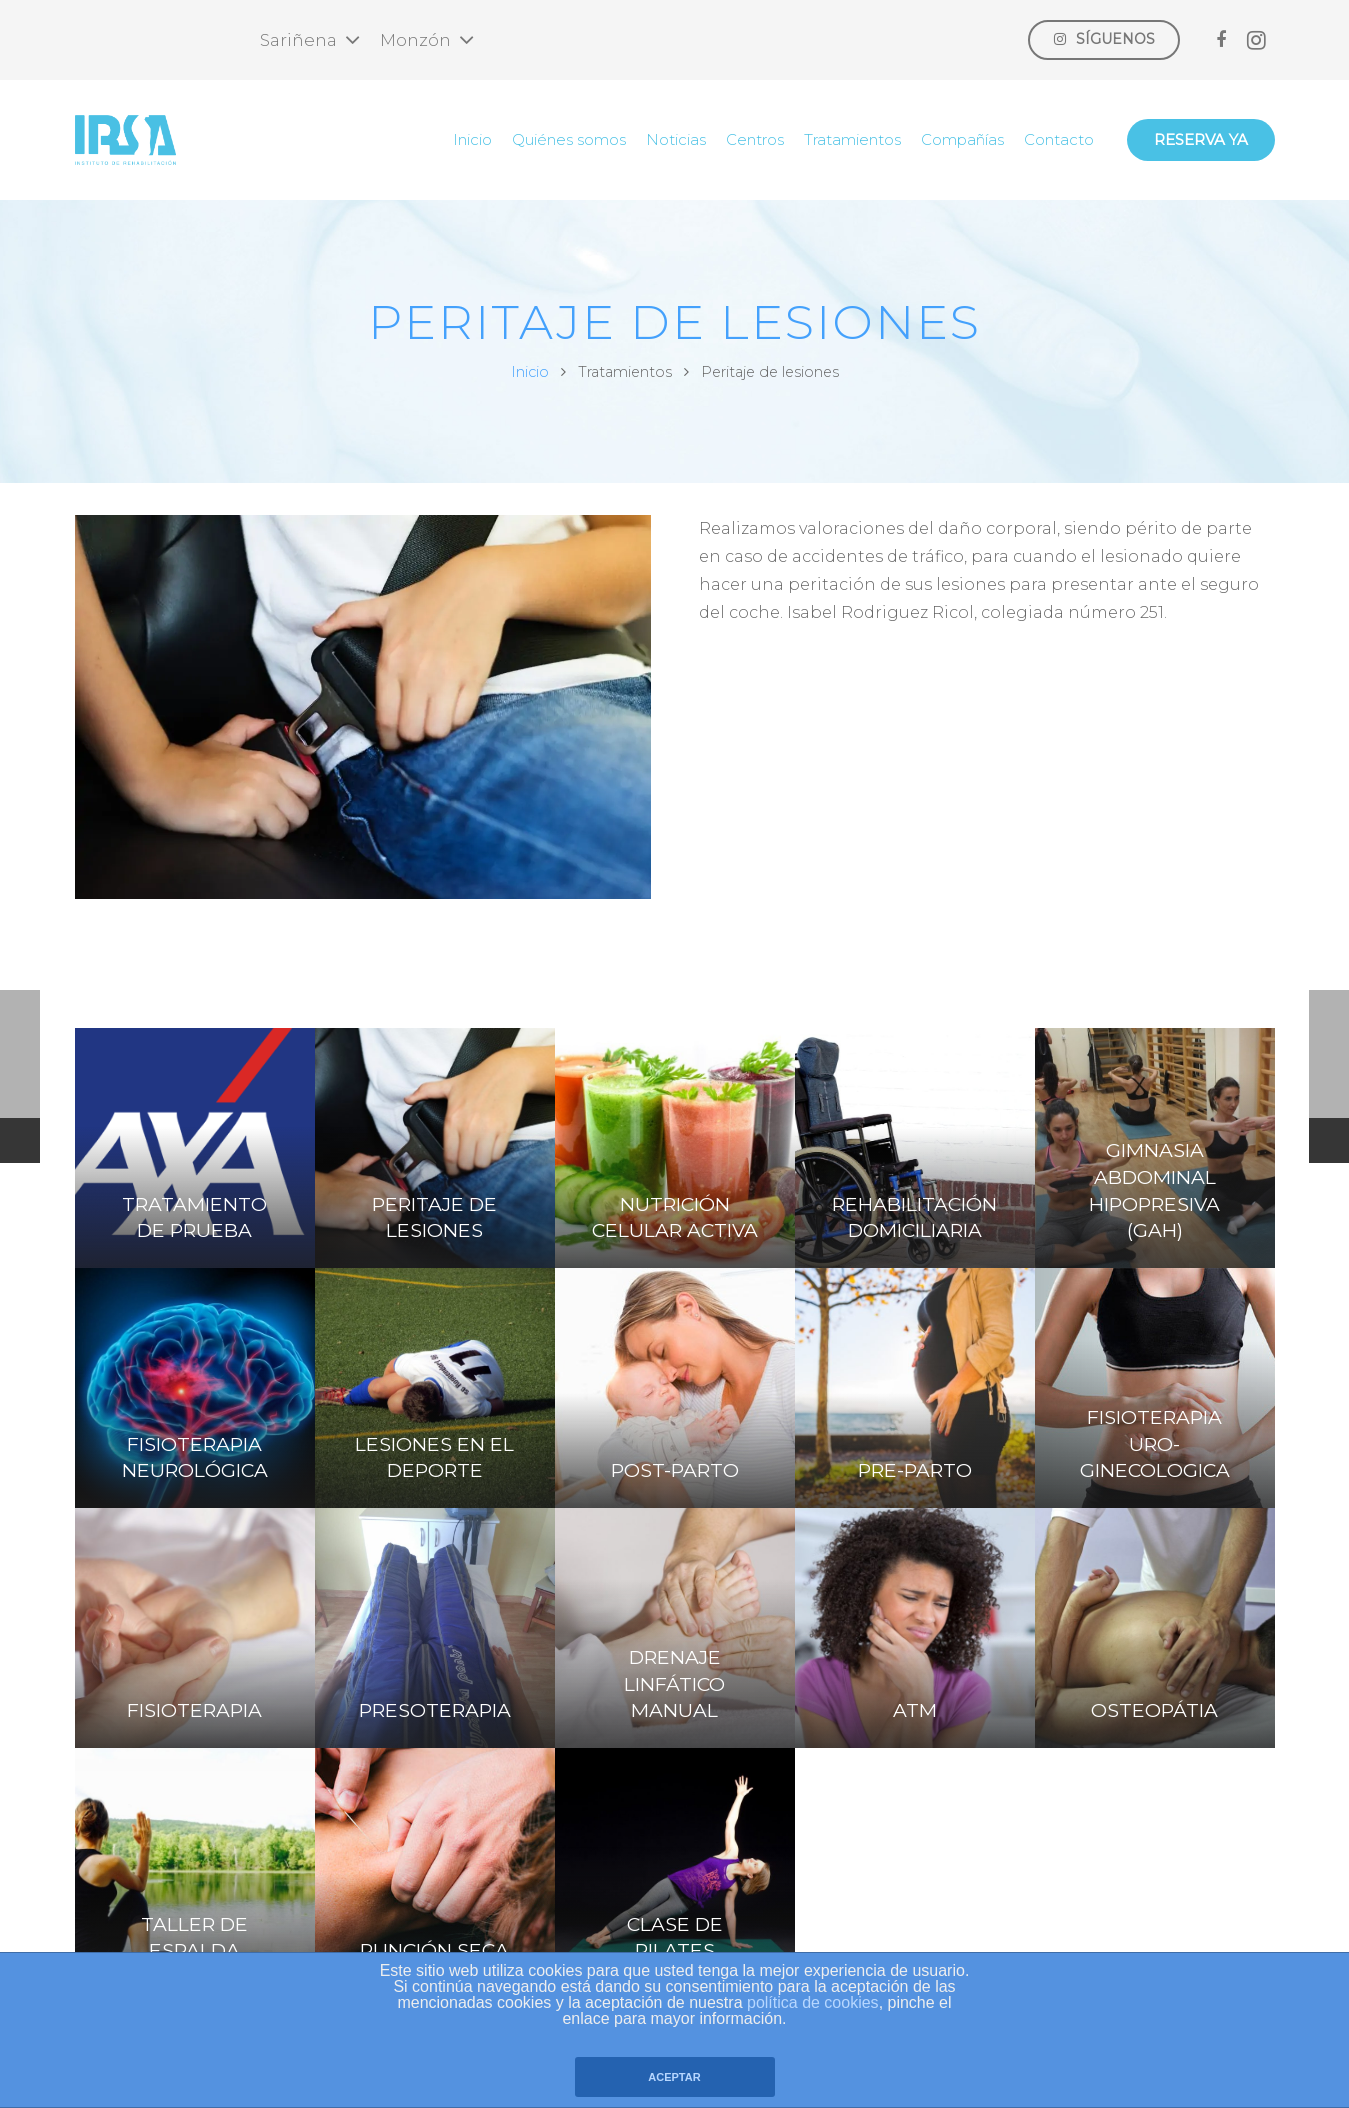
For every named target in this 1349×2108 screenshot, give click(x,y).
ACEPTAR (674, 2077)
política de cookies (813, 2002)
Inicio (530, 372)
